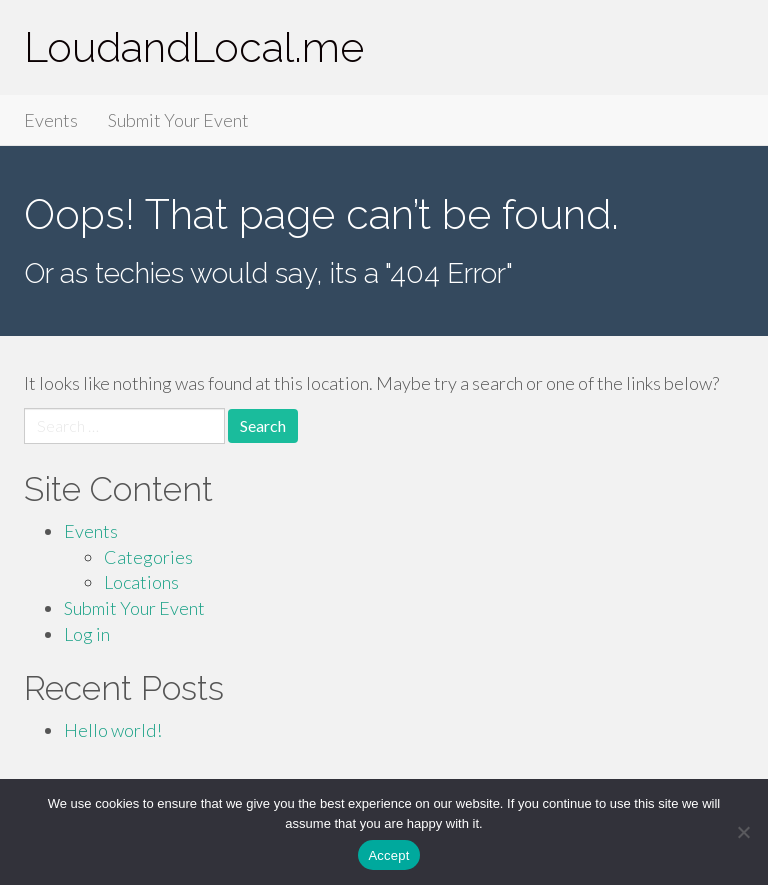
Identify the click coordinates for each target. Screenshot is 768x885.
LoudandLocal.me (194, 47)
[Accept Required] (743, 832)
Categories (148, 557)
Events (51, 120)
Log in (87, 634)
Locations (141, 582)
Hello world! (113, 730)
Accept (388, 855)
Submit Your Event (178, 120)
